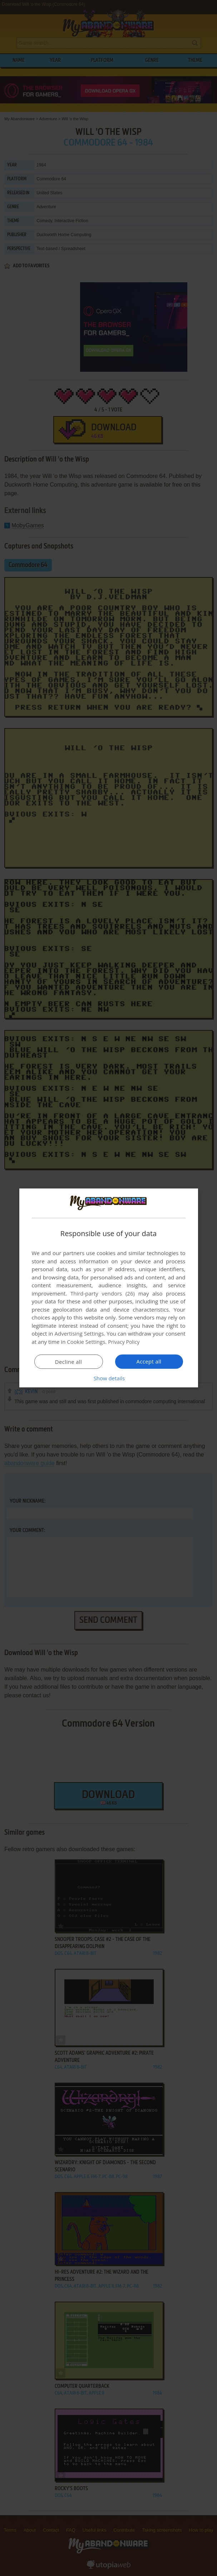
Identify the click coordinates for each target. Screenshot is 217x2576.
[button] (108, 1378)
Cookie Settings (86, 1341)
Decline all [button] (68, 1361)
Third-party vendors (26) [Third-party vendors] (102, 1293)
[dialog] (108, 1288)
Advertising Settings (79, 1333)
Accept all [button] (149, 1361)
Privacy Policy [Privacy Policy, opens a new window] (125, 1341)
